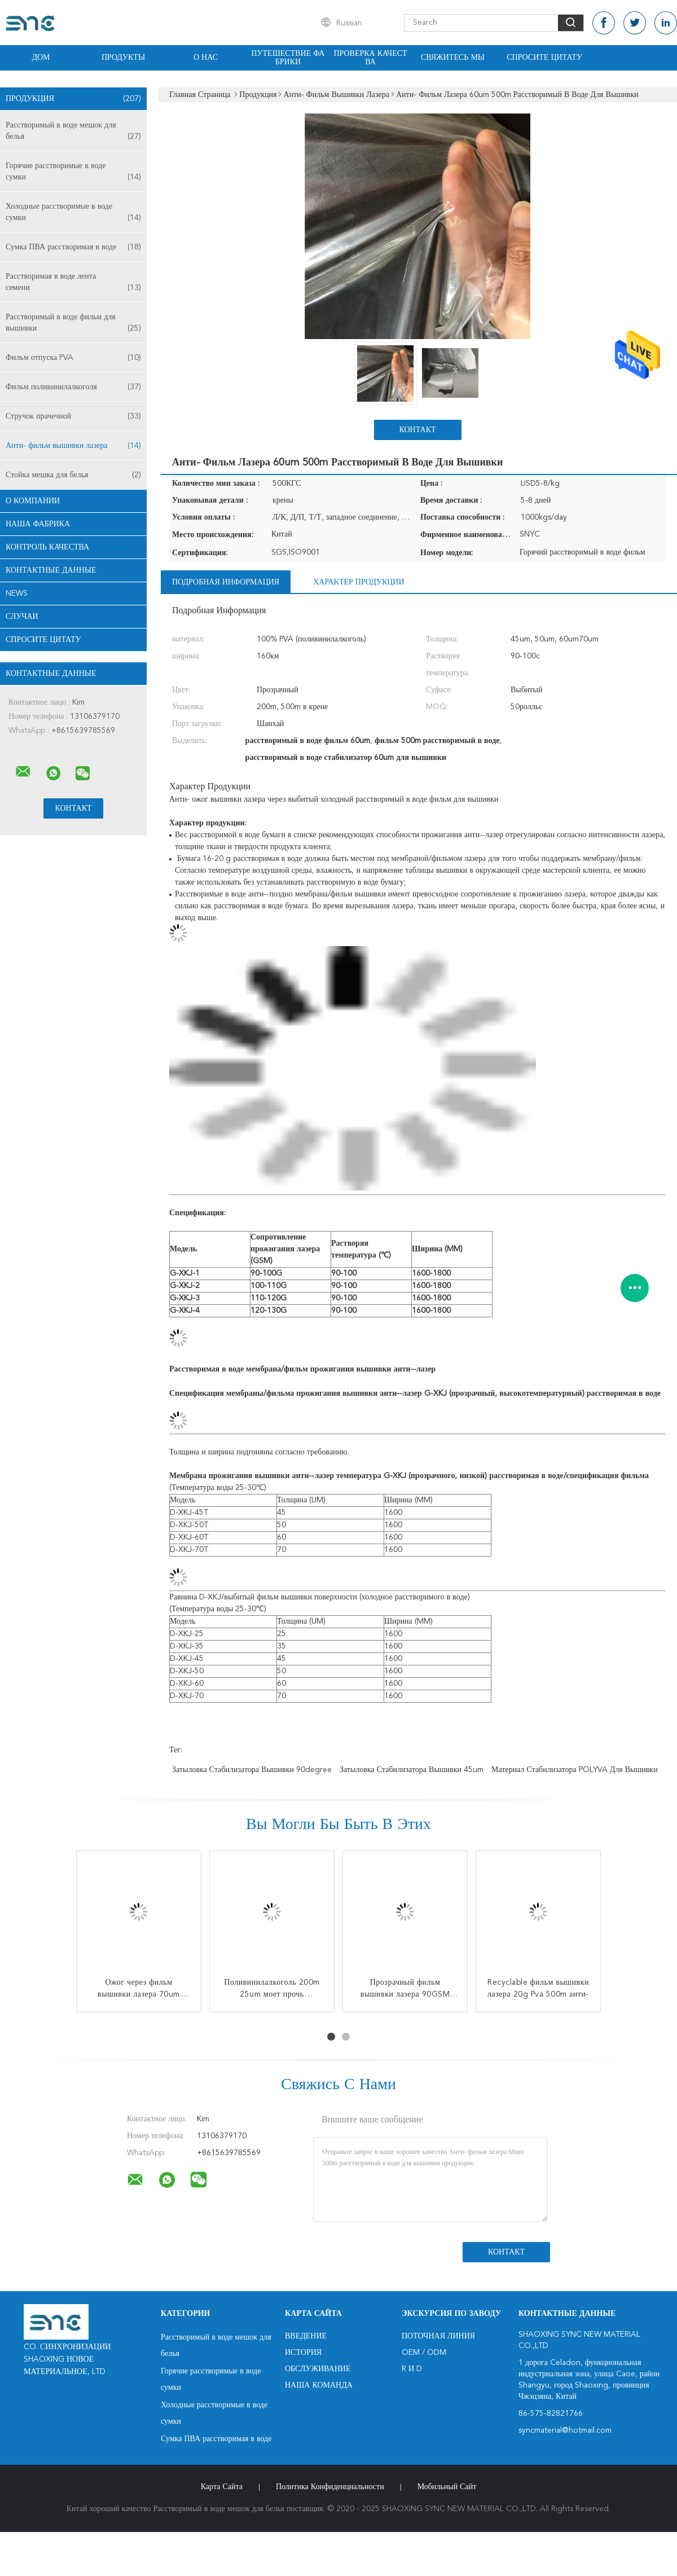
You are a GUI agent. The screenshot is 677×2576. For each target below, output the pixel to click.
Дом (41, 57)
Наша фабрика (38, 524)
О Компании (33, 501)
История (303, 2353)
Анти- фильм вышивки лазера (73, 445)
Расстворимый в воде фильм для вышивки (73, 323)
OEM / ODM (424, 2353)
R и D (412, 2369)
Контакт (417, 430)
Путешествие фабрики (288, 58)
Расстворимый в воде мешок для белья (73, 131)
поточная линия (438, 2336)
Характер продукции (358, 582)
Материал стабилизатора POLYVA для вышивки (574, 1770)
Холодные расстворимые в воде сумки (73, 213)
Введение (306, 2336)
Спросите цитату (544, 57)
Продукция (73, 98)
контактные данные (51, 570)
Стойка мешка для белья (73, 475)
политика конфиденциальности (330, 2487)
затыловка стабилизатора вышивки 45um (411, 1770)
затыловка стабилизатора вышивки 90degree (252, 1770)
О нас (206, 57)
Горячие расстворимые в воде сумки (73, 172)
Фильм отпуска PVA (73, 357)
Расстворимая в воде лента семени (73, 282)
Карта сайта (222, 2487)
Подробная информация (225, 582)
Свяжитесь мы (453, 57)
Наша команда (319, 2385)
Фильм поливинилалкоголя (73, 387)
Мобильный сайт (447, 2487)
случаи (22, 617)
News (17, 593)
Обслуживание (317, 2369)
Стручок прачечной (73, 416)
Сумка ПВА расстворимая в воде (73, 247)
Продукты (123, 57)
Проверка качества (370, 58)
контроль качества (47, 547)
